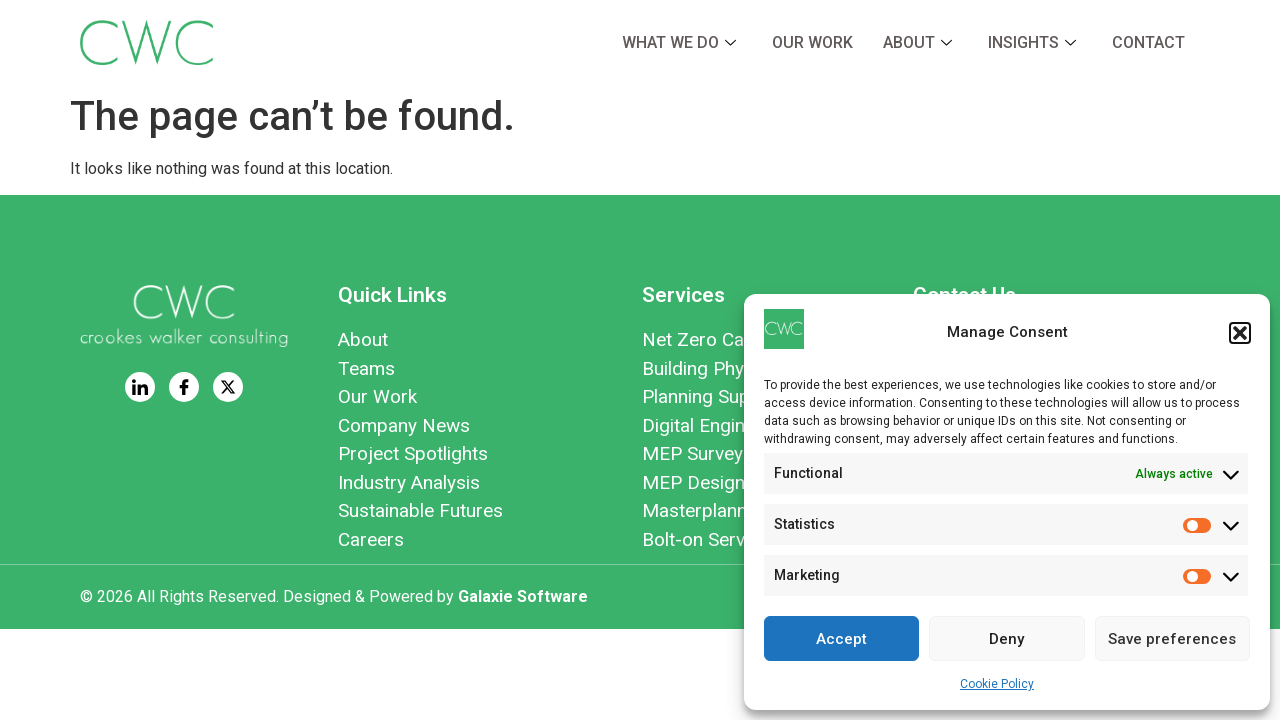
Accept (841, 639)
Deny (1006, 639)
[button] (1240, 333)
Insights (1032, 42)
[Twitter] (228, 387)
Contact (1148, 42)
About (917, 42)
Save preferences (1172, 639)
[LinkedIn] (140, 387)
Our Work (812, 42)
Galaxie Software (523, 596)
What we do (679, 42)
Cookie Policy (997, 684)
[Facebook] (184, 387)
